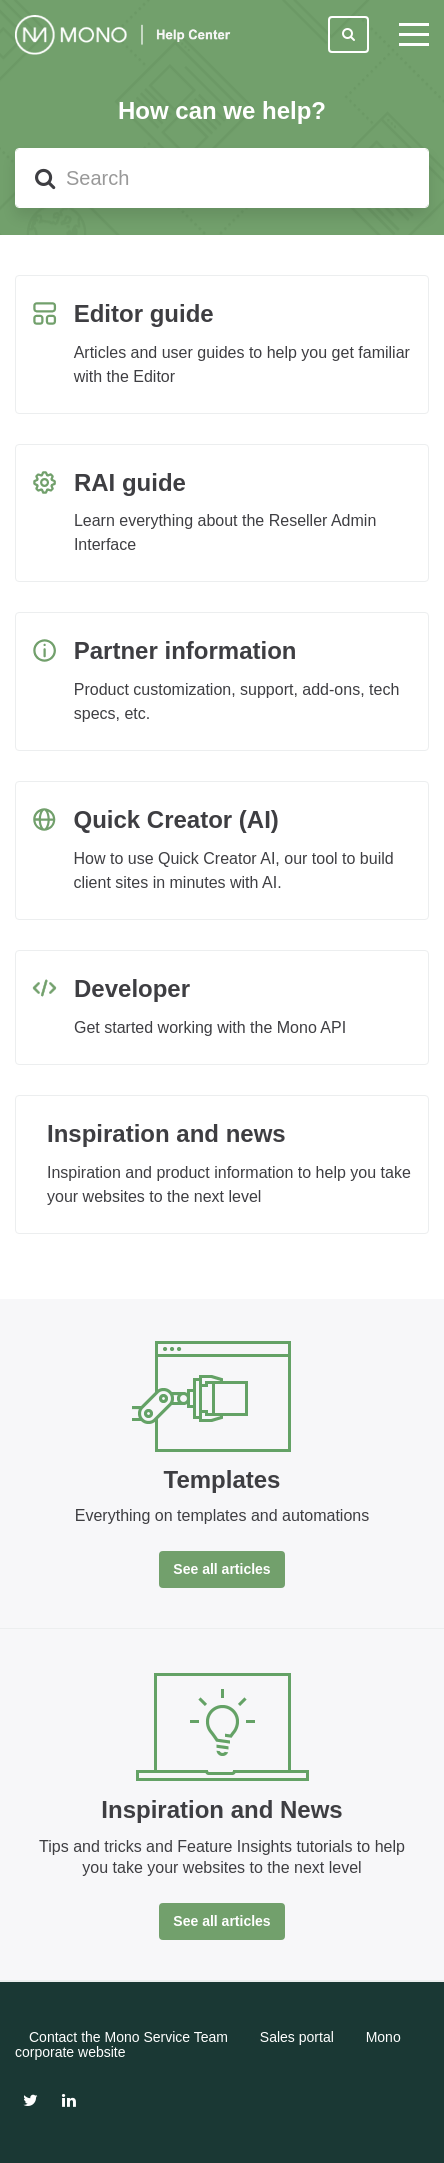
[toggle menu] (414, 35)
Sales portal (297, 2037)
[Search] (222, 178)
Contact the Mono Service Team (128, 2037)
